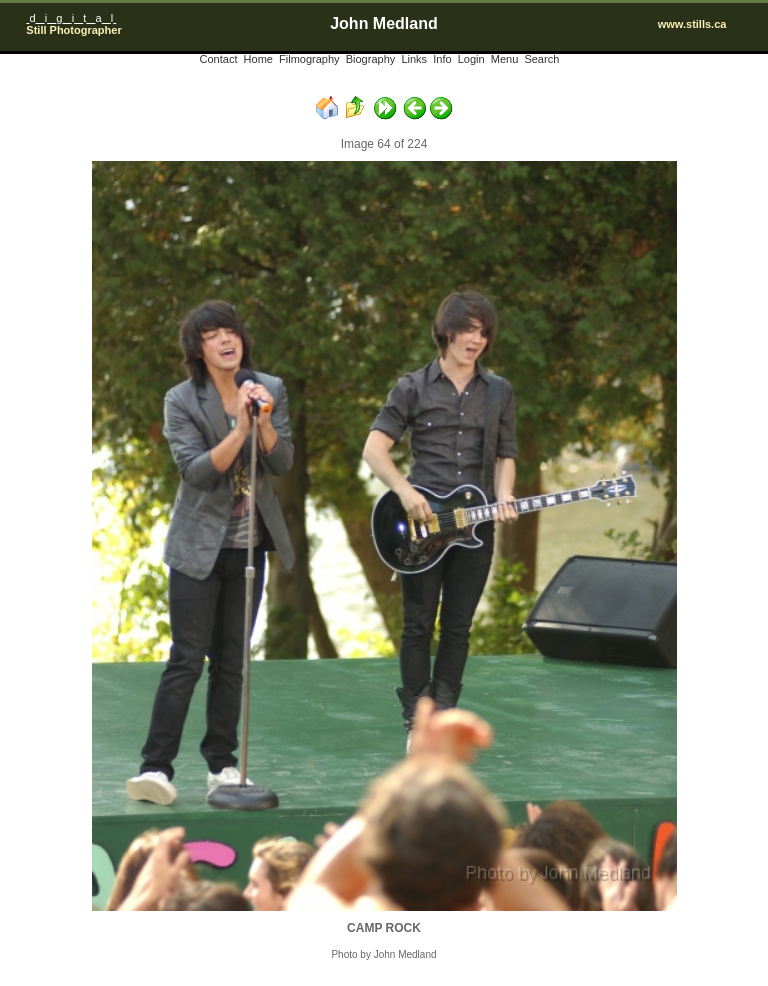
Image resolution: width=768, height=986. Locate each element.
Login (471, 59)
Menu (505, 59)
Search (541, 59)
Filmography (309, 59)
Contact (219, 59)
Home (258, 59)
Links (414, 59)
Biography (371, 59)
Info (442, 59)
